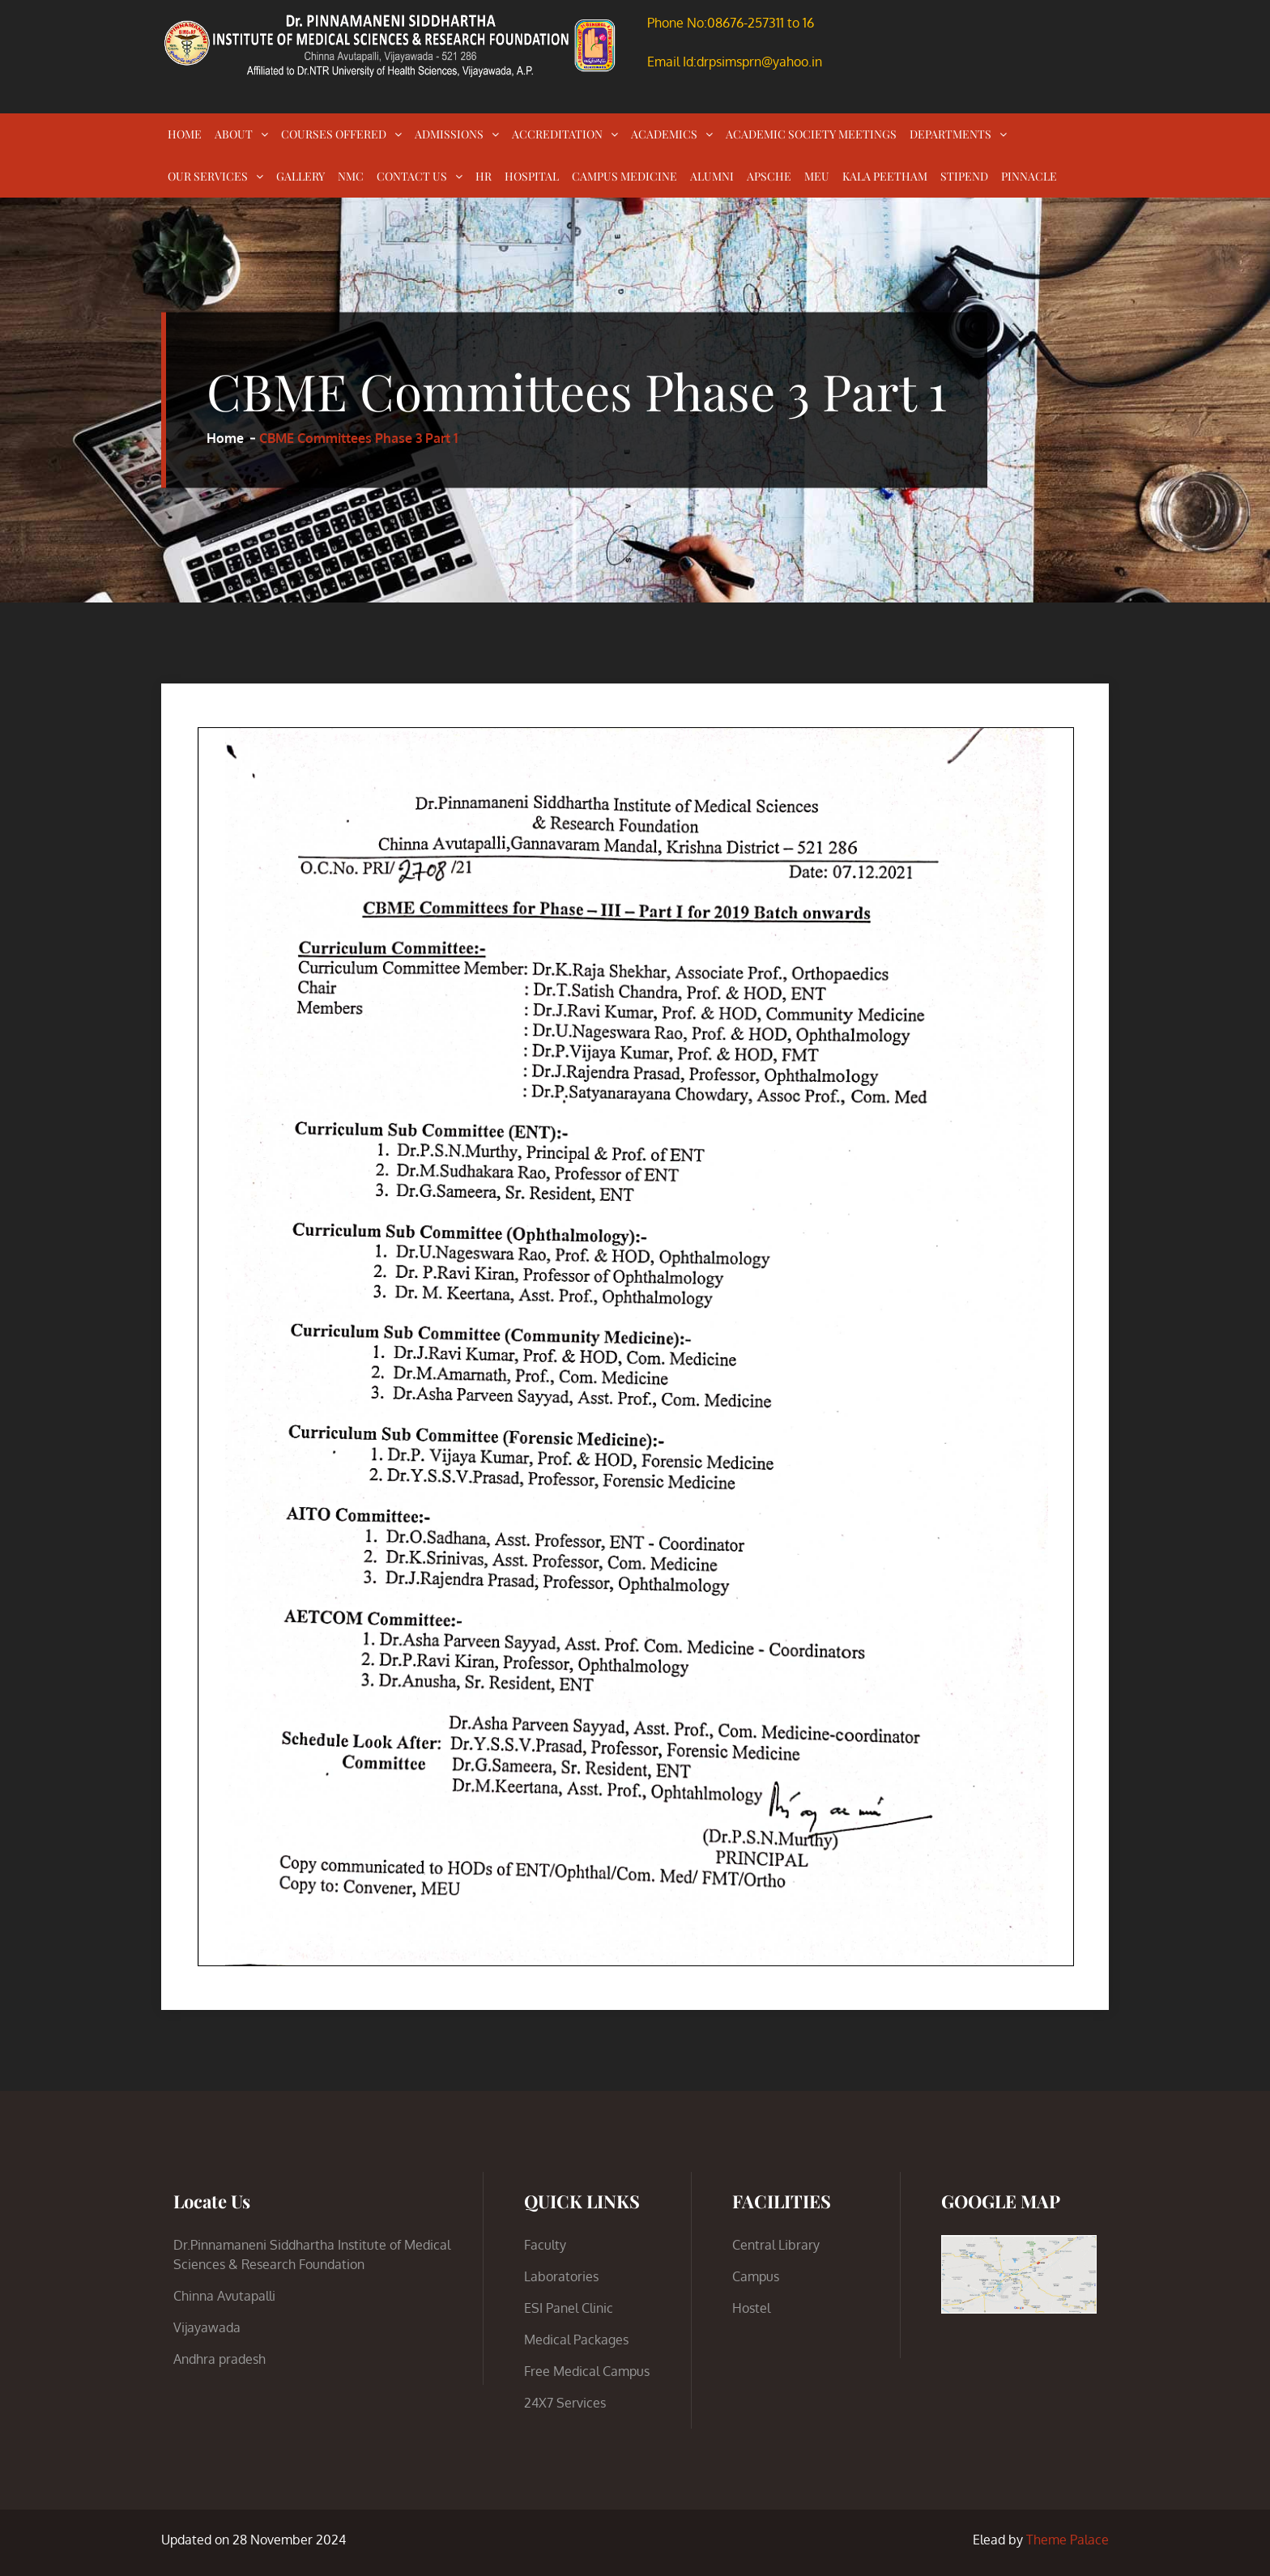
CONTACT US (412, 176)
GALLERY (300, 176)
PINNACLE (1029, 176)
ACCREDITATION (557, 134)
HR (483, 176)
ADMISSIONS (449, 134)
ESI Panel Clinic (568, 2308)
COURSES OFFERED (333, 134)
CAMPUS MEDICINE (624, 176)
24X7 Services (565, 2403)
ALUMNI (712, 176)
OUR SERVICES (208, 176)
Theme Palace (1067, 2539)
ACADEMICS (664, 134)
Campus (755, 2276)
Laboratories (561, 2276)
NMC (351, 176)
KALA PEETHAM (884, 176)
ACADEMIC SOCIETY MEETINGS (811, 134)
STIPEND (964, 176)
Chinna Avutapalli (224, 2296)
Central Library (776, 2245)
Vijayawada (207, 2327)
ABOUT (234, 134)
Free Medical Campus (587, 2371)
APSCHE (769, 176)
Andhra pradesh (219, 2359)
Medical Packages (576, 2339)
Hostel (751, 2308)
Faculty (545, 2245)
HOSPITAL (532, 176)
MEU (816, 176)
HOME (185, 134)
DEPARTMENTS (950, 134)
